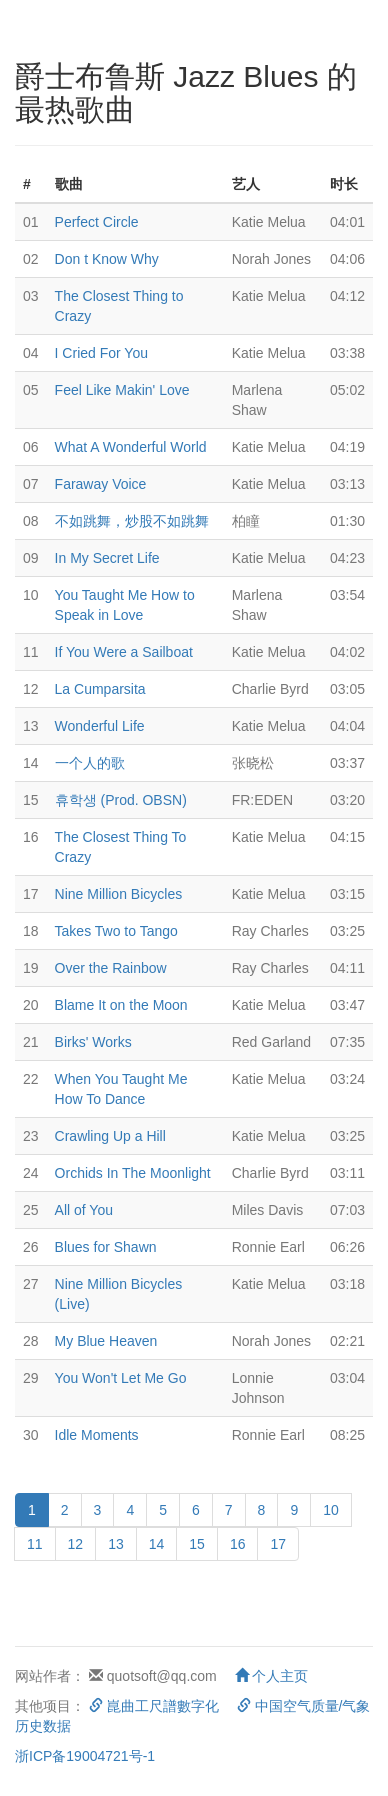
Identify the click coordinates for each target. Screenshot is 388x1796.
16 (238, 1544)
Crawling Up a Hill (110, 1136)
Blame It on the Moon (121, 1005)
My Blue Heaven (106, 1341)
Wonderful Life (100, 726)
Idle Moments (97, 1435)
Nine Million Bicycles (119, 894)
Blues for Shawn (106, 1247)
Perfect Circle (97, 222)
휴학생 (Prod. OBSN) (121, 800)
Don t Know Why (107, 259)
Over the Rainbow (111, 968)
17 (278, 1544)
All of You (84, 1210)
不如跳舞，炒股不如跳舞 (132, 521)
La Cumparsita (100, 689)
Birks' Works (93, 1042)
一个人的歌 (90, 763)
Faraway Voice (101, 484)
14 (157, 1544)
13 (116, 1544)
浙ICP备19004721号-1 (85, 1756)
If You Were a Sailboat (124, 652)
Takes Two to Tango (116, 931)
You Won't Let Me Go (121, 1378)
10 (331, 1510)
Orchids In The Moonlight (133, 1173)
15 (197, 1544)
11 (35, 1544)
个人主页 (272, 1676)
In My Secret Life (107, 558)
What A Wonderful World (131, 447)
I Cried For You (101, 353)
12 (76, 1544)
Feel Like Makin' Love (122, 390)
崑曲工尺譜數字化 (154, 1706)
